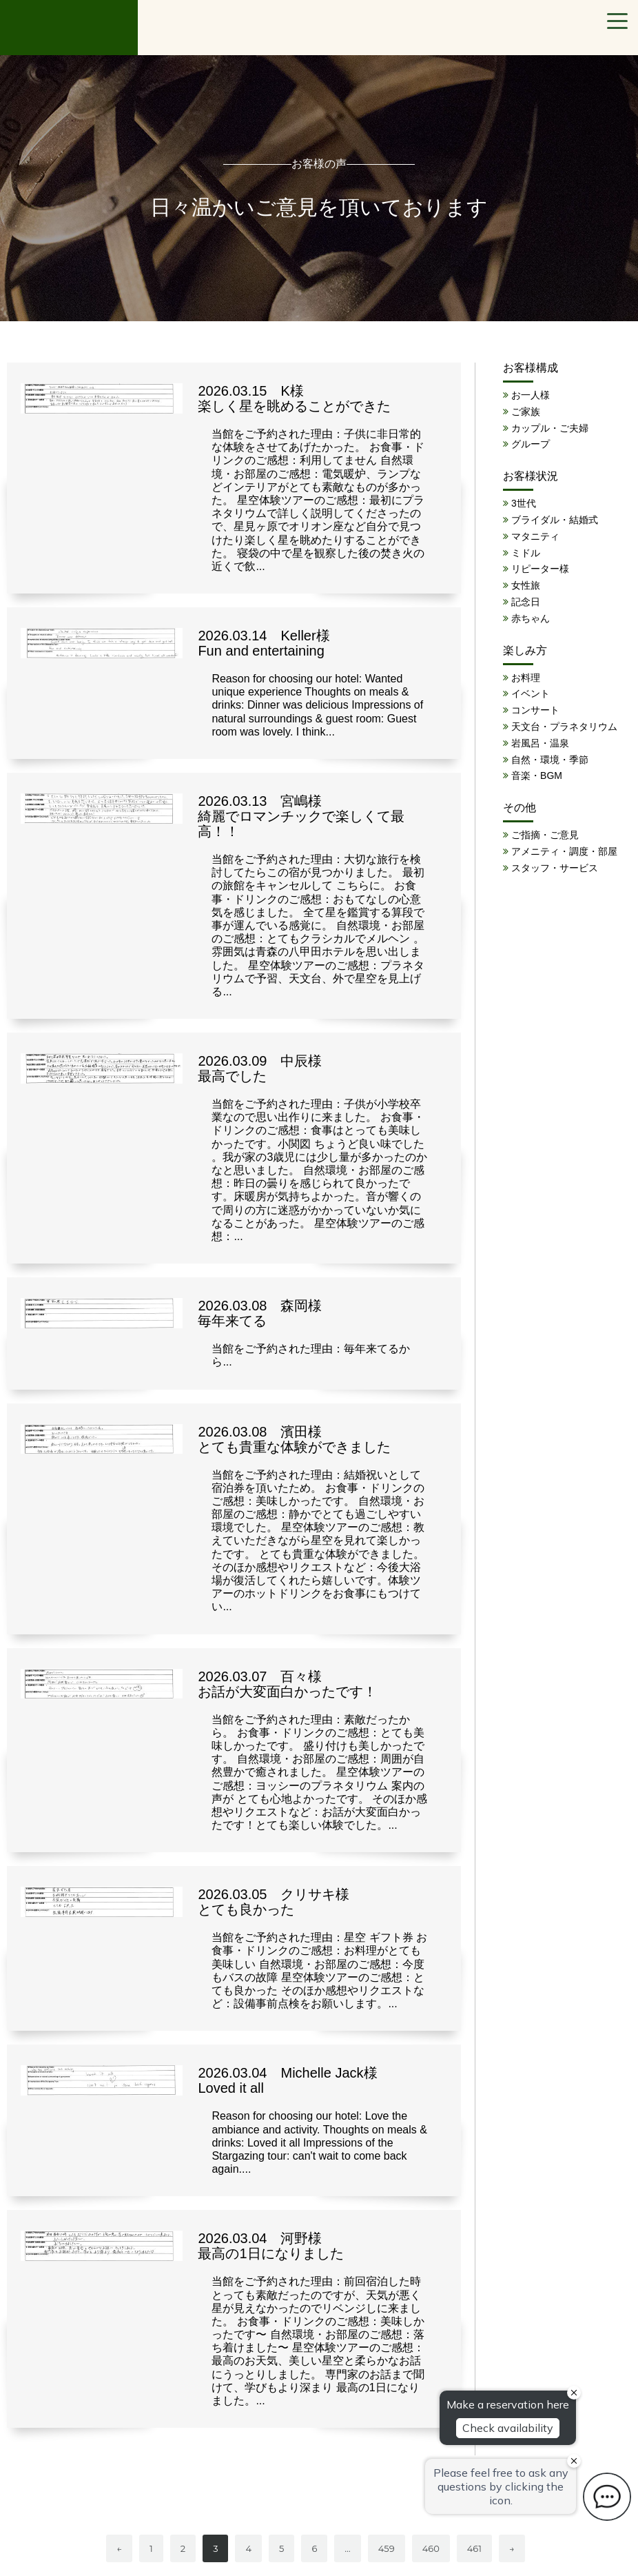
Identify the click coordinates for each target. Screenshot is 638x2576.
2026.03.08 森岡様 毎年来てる (260, 1313)
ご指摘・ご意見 (545, 834)
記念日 (525, 601)
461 (474, 2548)
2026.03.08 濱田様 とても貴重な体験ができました (294, 1439)
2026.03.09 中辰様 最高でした (260, 1068)
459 (386, 2548)
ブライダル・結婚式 (554, 519)
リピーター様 (540, 568)
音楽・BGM (536, 775)
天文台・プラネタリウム (564, 726)
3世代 (523, 503)
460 (431, 2548)
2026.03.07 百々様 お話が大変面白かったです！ (287, 1684)
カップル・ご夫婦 (549, 428)
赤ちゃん (530, 618)
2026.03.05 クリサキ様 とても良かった (273, 1902)
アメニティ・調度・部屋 (564, 851)
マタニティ (535, 536)
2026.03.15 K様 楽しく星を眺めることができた (294, 398)
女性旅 (525, 585)
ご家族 (525, 411)
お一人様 (530, 394)
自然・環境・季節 (549, 759)
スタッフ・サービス (554, 867)
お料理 (525, 677)
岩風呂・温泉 (540, 743)
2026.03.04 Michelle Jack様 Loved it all (287, 2080)
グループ (530, 443)
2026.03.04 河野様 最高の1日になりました (270, 2246)
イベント (530, 693)
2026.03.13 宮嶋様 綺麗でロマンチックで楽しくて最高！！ (301, 816)
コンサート (535, 710)
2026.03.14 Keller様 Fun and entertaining (263, 643)
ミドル (525, 552)
